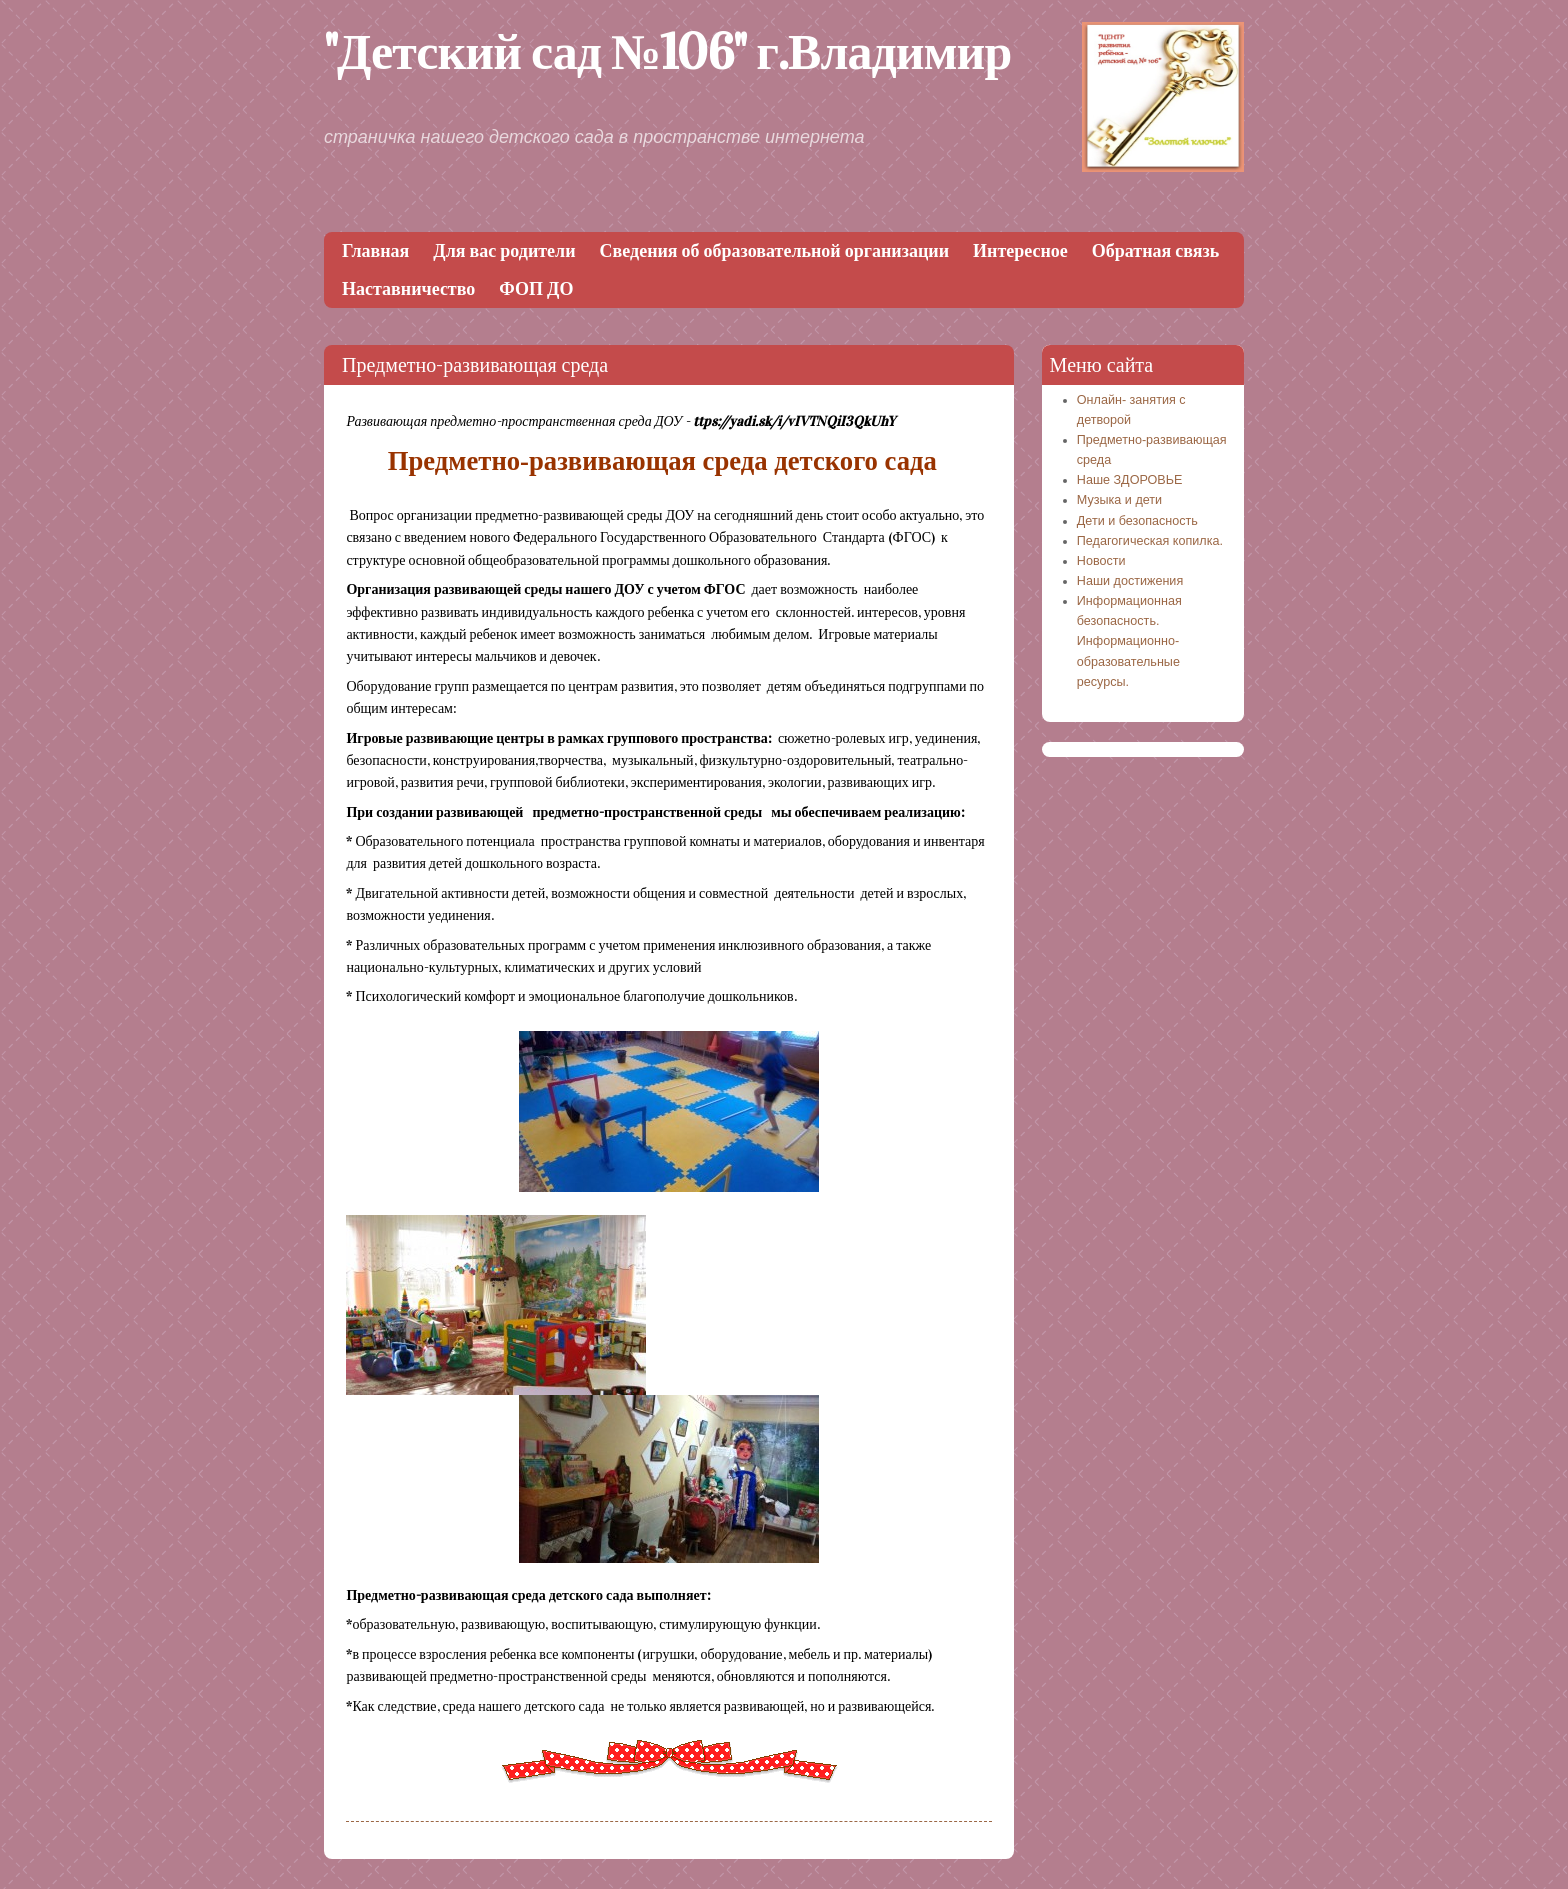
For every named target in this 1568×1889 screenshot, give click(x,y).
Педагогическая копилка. (1150, 541)
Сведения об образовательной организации (774, 251)
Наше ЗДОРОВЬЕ (1130, 480)
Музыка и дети (1119, 500)
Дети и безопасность (1137, 521)
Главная (375, 251)
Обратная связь (1155, 251)
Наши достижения (1130, 581)
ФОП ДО (536, 289)
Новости (1101, 561)
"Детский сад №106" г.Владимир (667, 52)
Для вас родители (504, 251)
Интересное (1020, 251)
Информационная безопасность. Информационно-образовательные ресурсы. (1129, 641)
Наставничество (408, 289)
